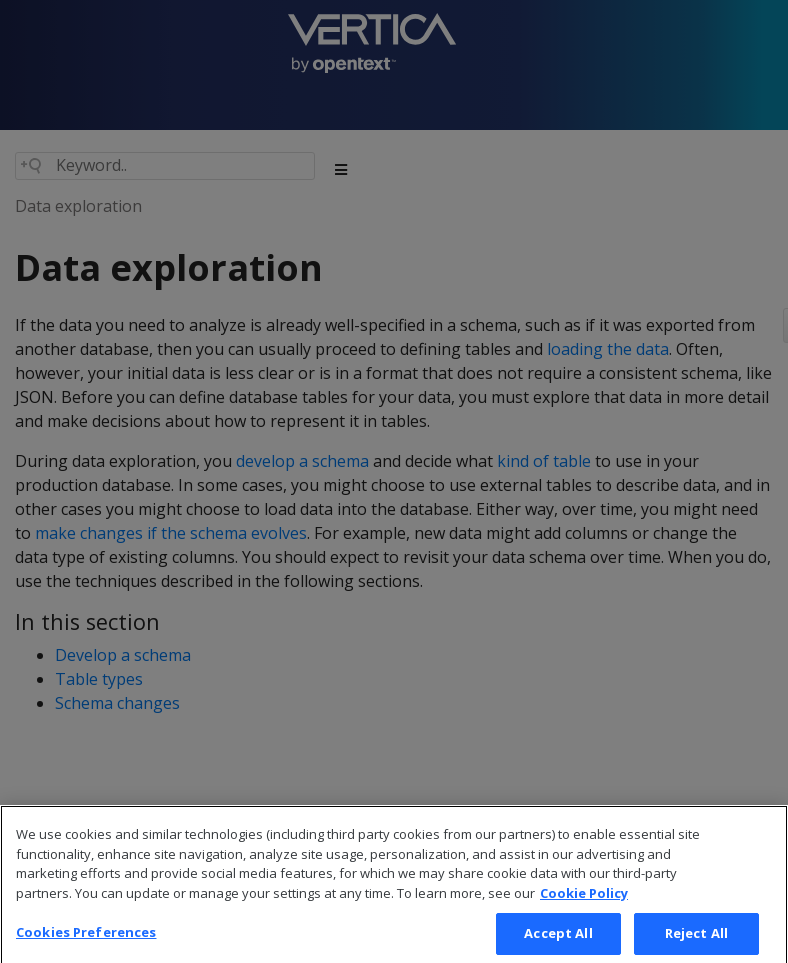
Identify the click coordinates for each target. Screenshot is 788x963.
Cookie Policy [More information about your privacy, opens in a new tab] (584, 903)
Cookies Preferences (86, 942)
